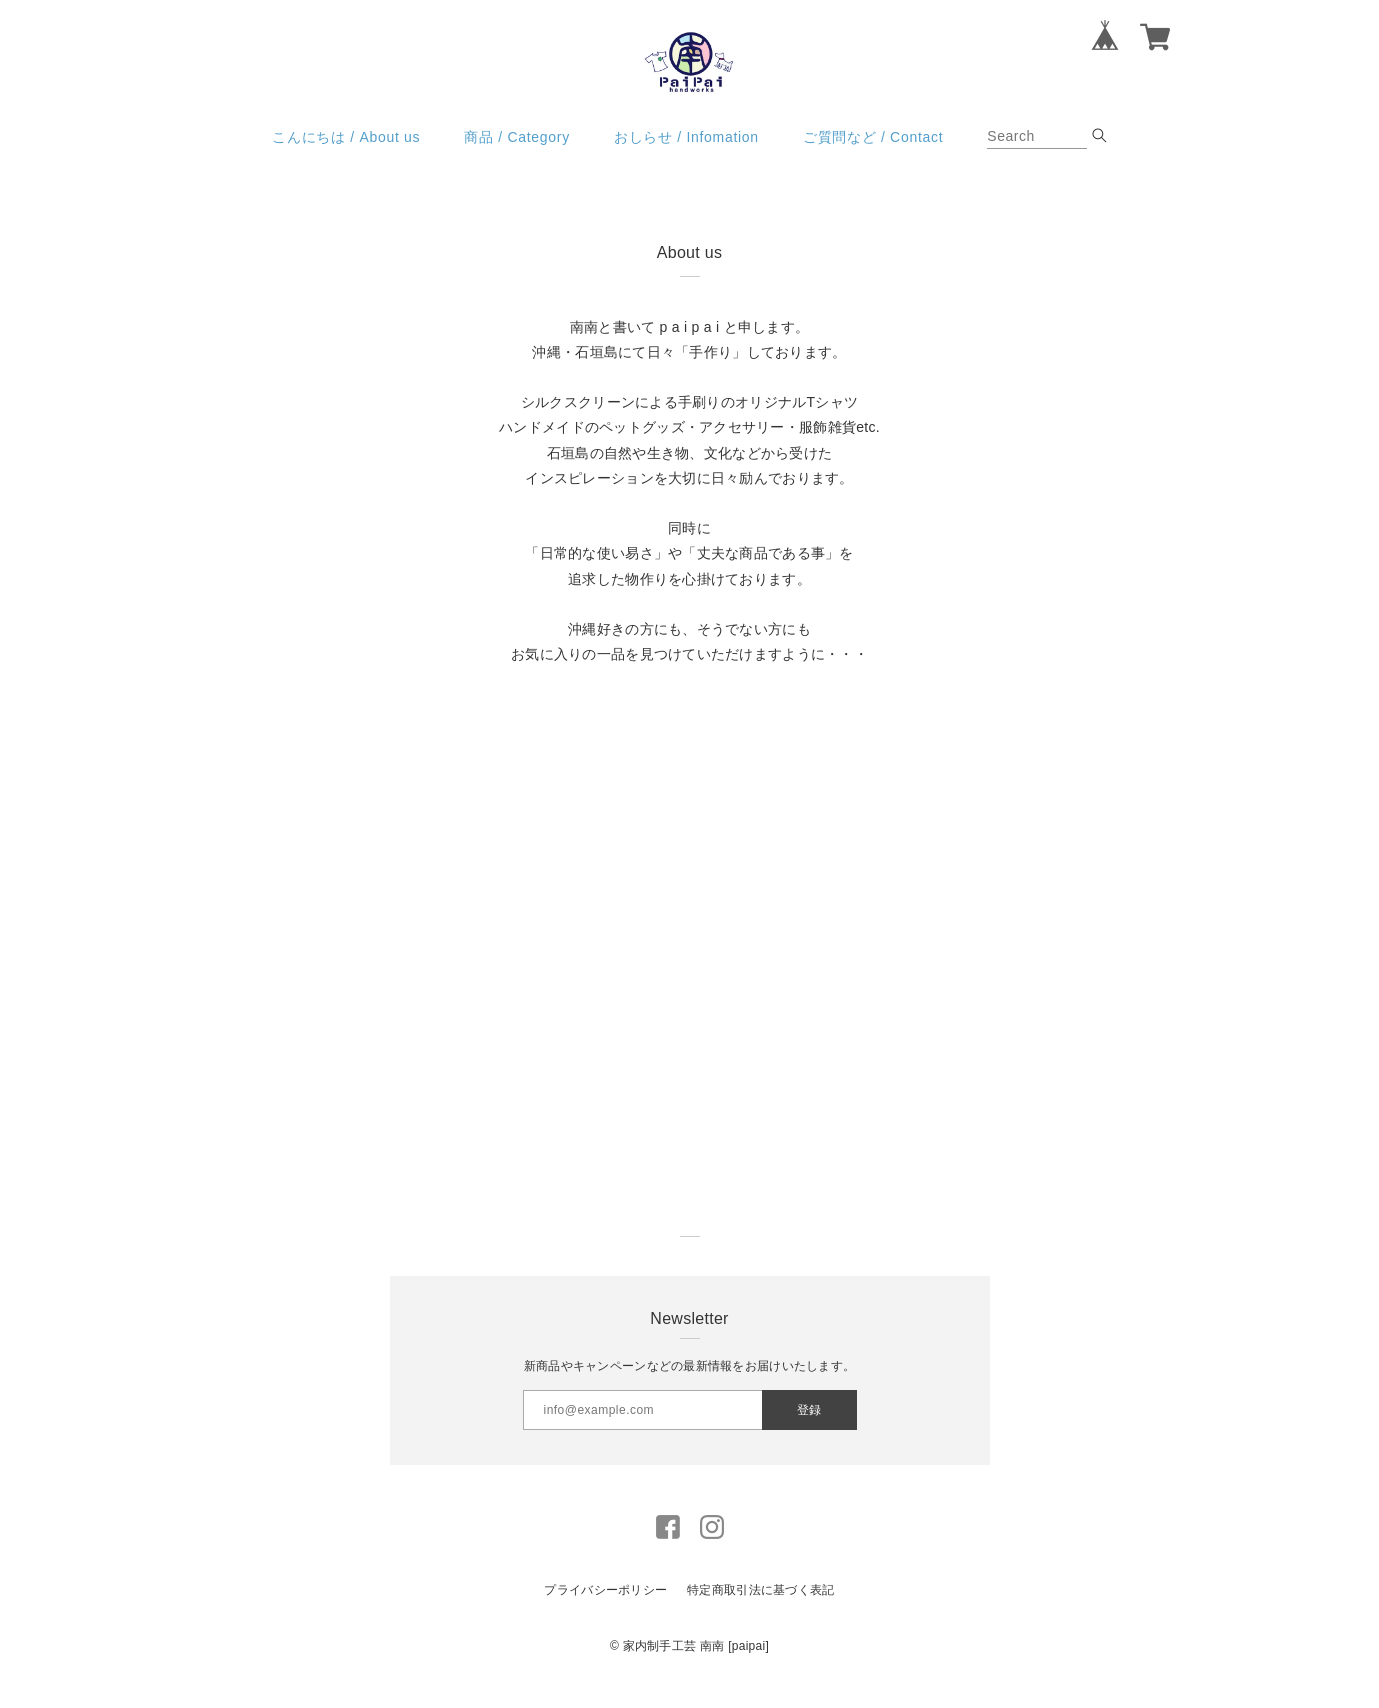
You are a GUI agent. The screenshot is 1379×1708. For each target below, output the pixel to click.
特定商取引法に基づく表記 (760, 1610)
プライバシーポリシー (605, 1610)
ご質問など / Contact (873, 156)
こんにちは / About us (346, 156)
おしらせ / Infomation (686, 156)
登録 (809, 1429)
